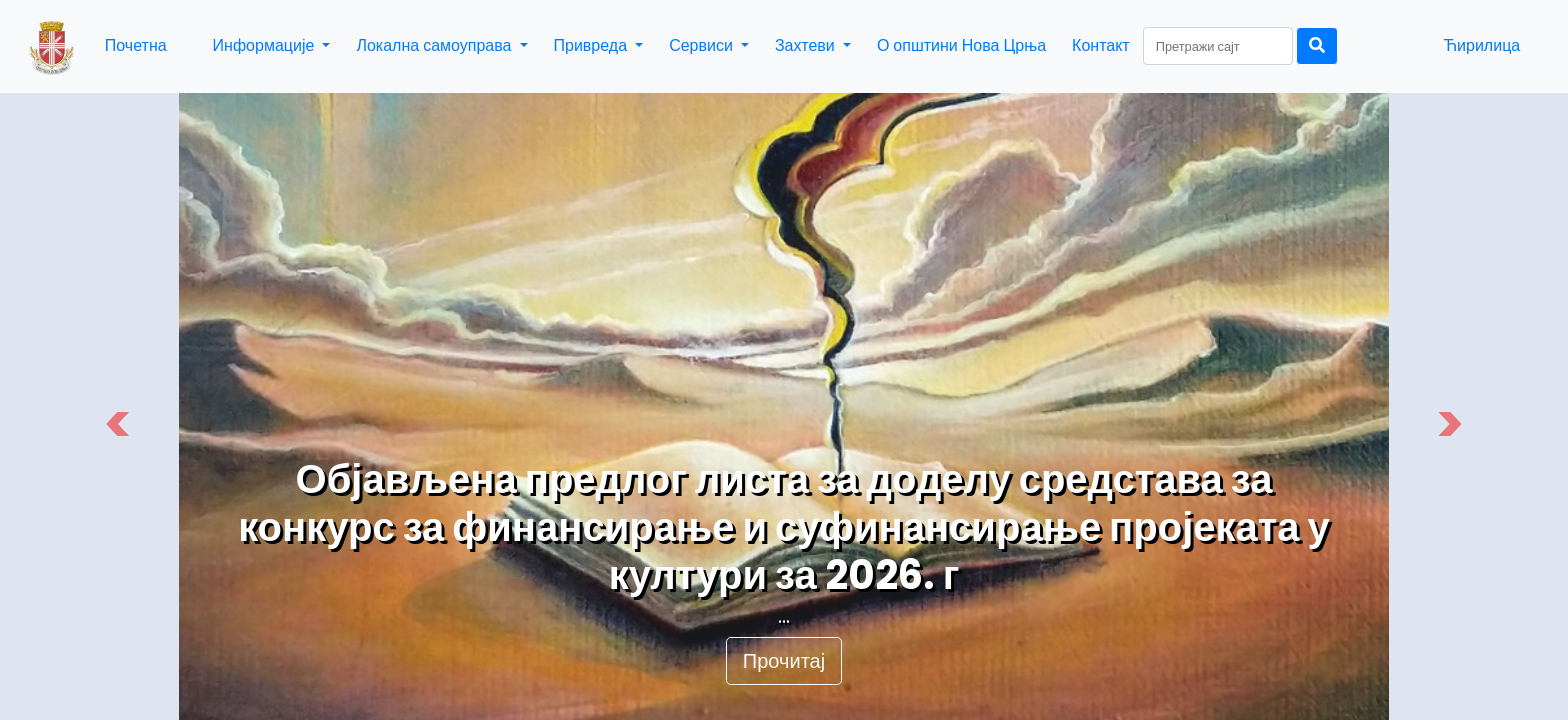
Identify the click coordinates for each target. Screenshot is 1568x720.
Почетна (136, 45)
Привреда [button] (593, 45)
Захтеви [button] (807, 45)
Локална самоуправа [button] (435, 45)
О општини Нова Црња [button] (961, 45)
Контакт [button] (1101, 45)
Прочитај (784, 661)
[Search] (1218, 46)
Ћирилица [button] (1481, 45)
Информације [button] (266, 45)
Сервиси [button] (703, 45)
